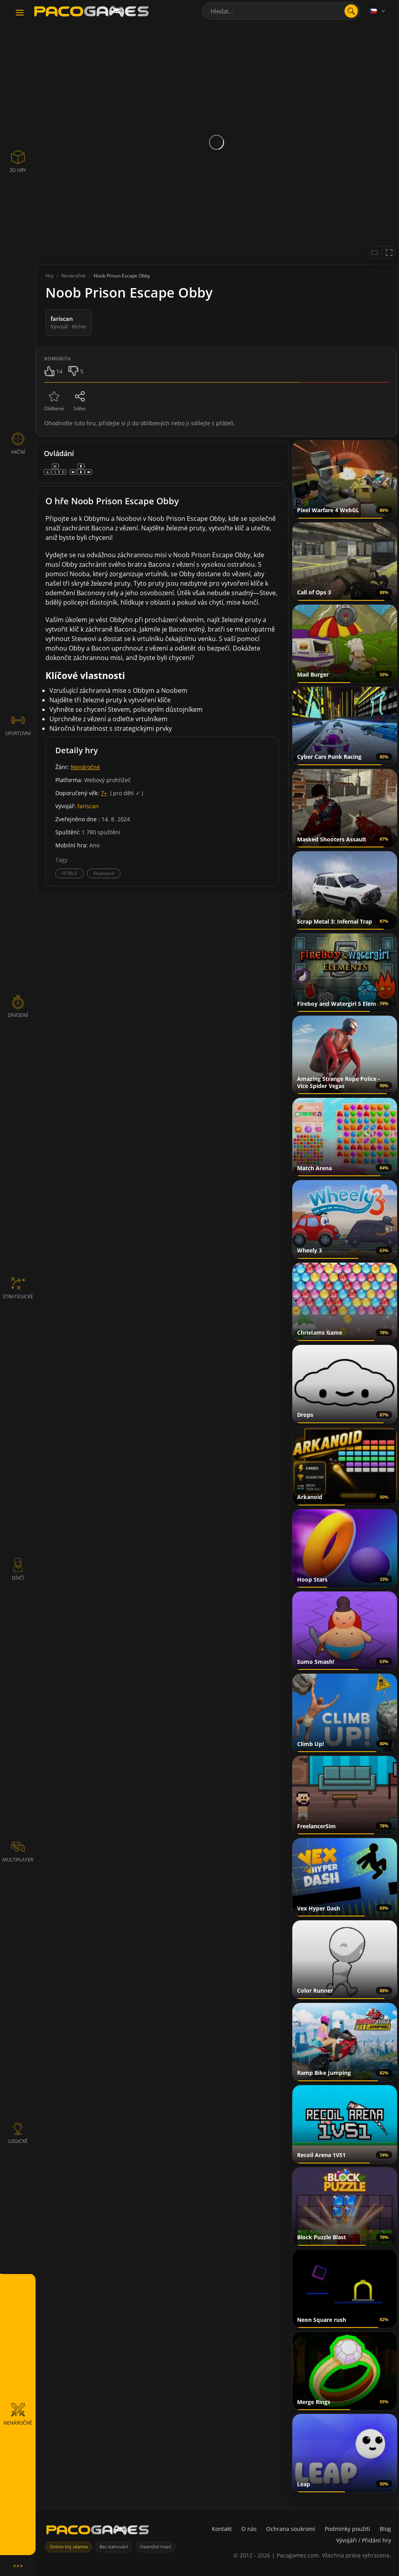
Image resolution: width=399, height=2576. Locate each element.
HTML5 (69, 873)
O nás (249, 2529)
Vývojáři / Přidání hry (363, 2540)
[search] (351, 11)
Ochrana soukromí (290, 2529)
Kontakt (222, 2529)
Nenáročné (85, 767)
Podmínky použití (347, 2529)
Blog (385, 2529)
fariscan (88, 806)
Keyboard (103, 873)
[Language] (378, 11)
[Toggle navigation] (19, 13)
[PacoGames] (97, 2531)
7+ (104, 793)
